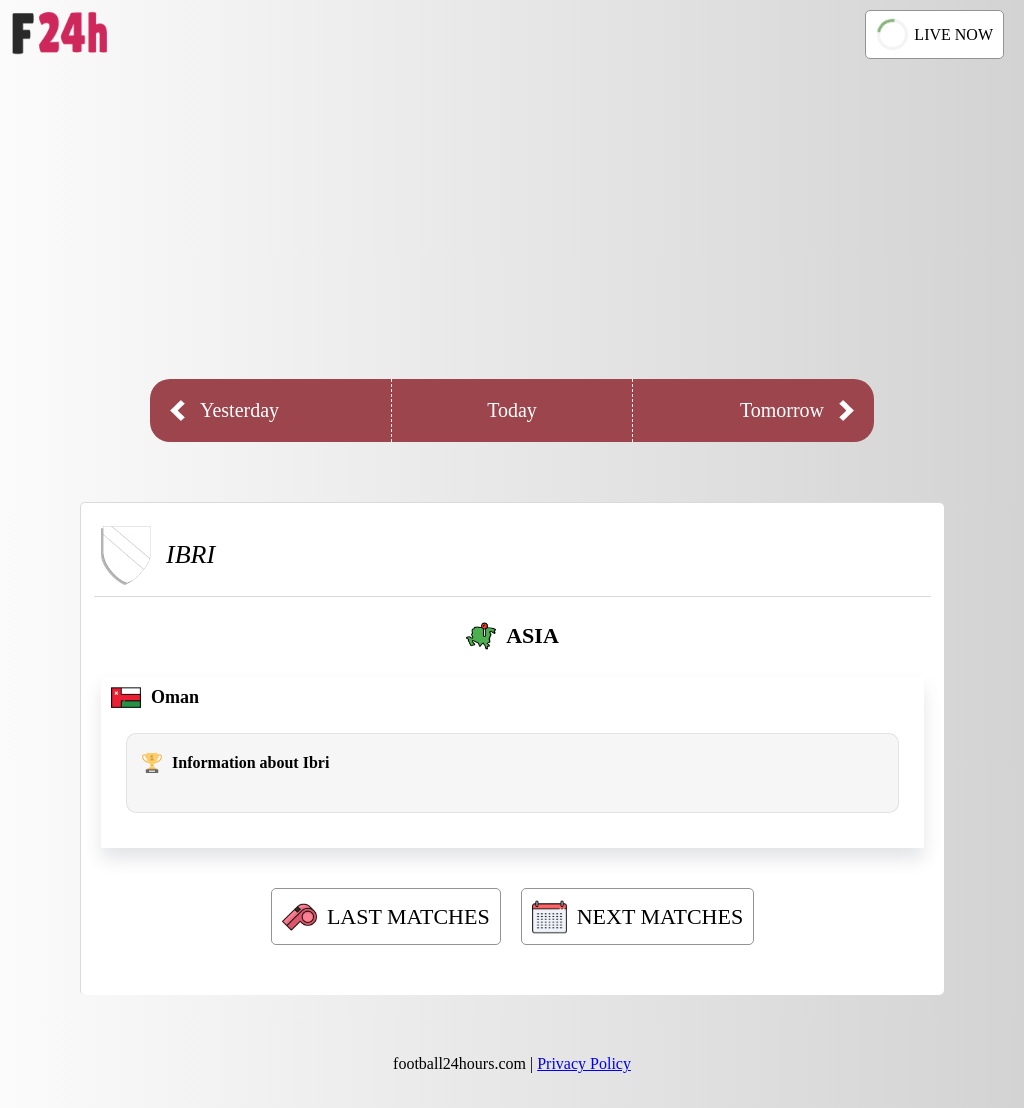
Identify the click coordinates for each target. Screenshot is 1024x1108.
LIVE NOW (932, 34)
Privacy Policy (584, 1063)
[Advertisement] (512, 219)
